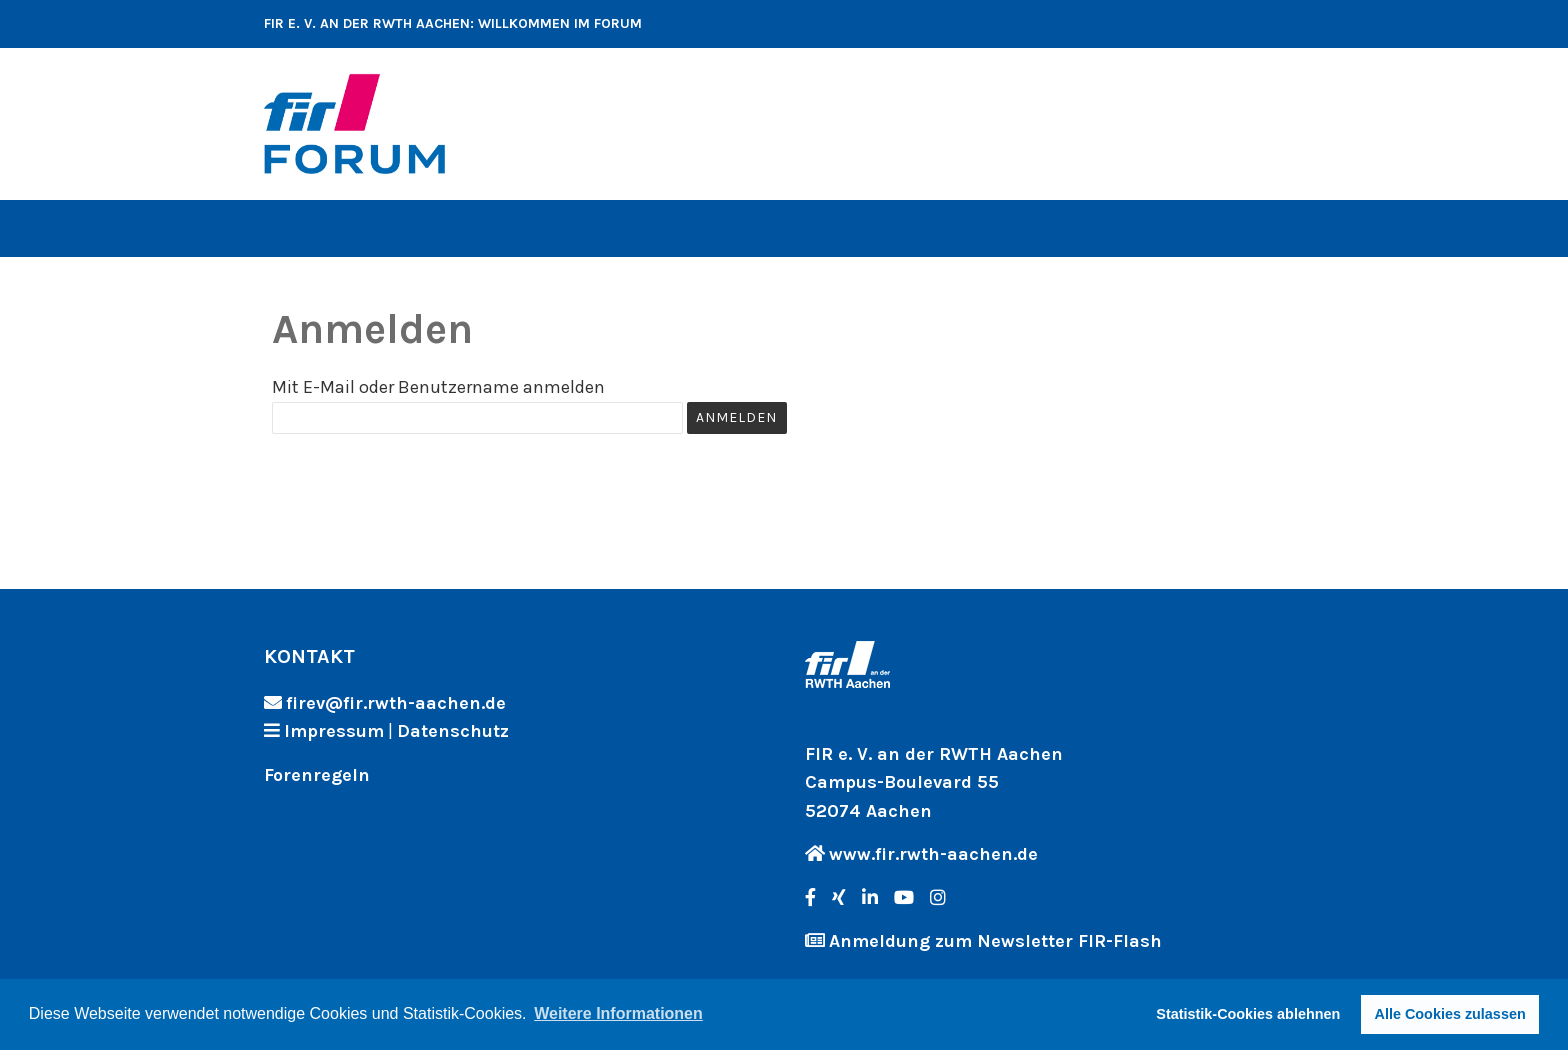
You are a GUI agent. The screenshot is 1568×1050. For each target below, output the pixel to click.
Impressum (334, 731)
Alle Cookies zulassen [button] (1450, 1014)
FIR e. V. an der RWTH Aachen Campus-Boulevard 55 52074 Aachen (934, 783)
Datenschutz (453, 731)
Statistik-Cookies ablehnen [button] (1248, 1014)
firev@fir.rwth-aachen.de (396, 703)
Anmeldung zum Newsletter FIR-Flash (995, 941)
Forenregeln (317, 775)
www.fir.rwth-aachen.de (933, 854)
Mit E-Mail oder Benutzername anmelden (438, 387)
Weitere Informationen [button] (618, 1013)
